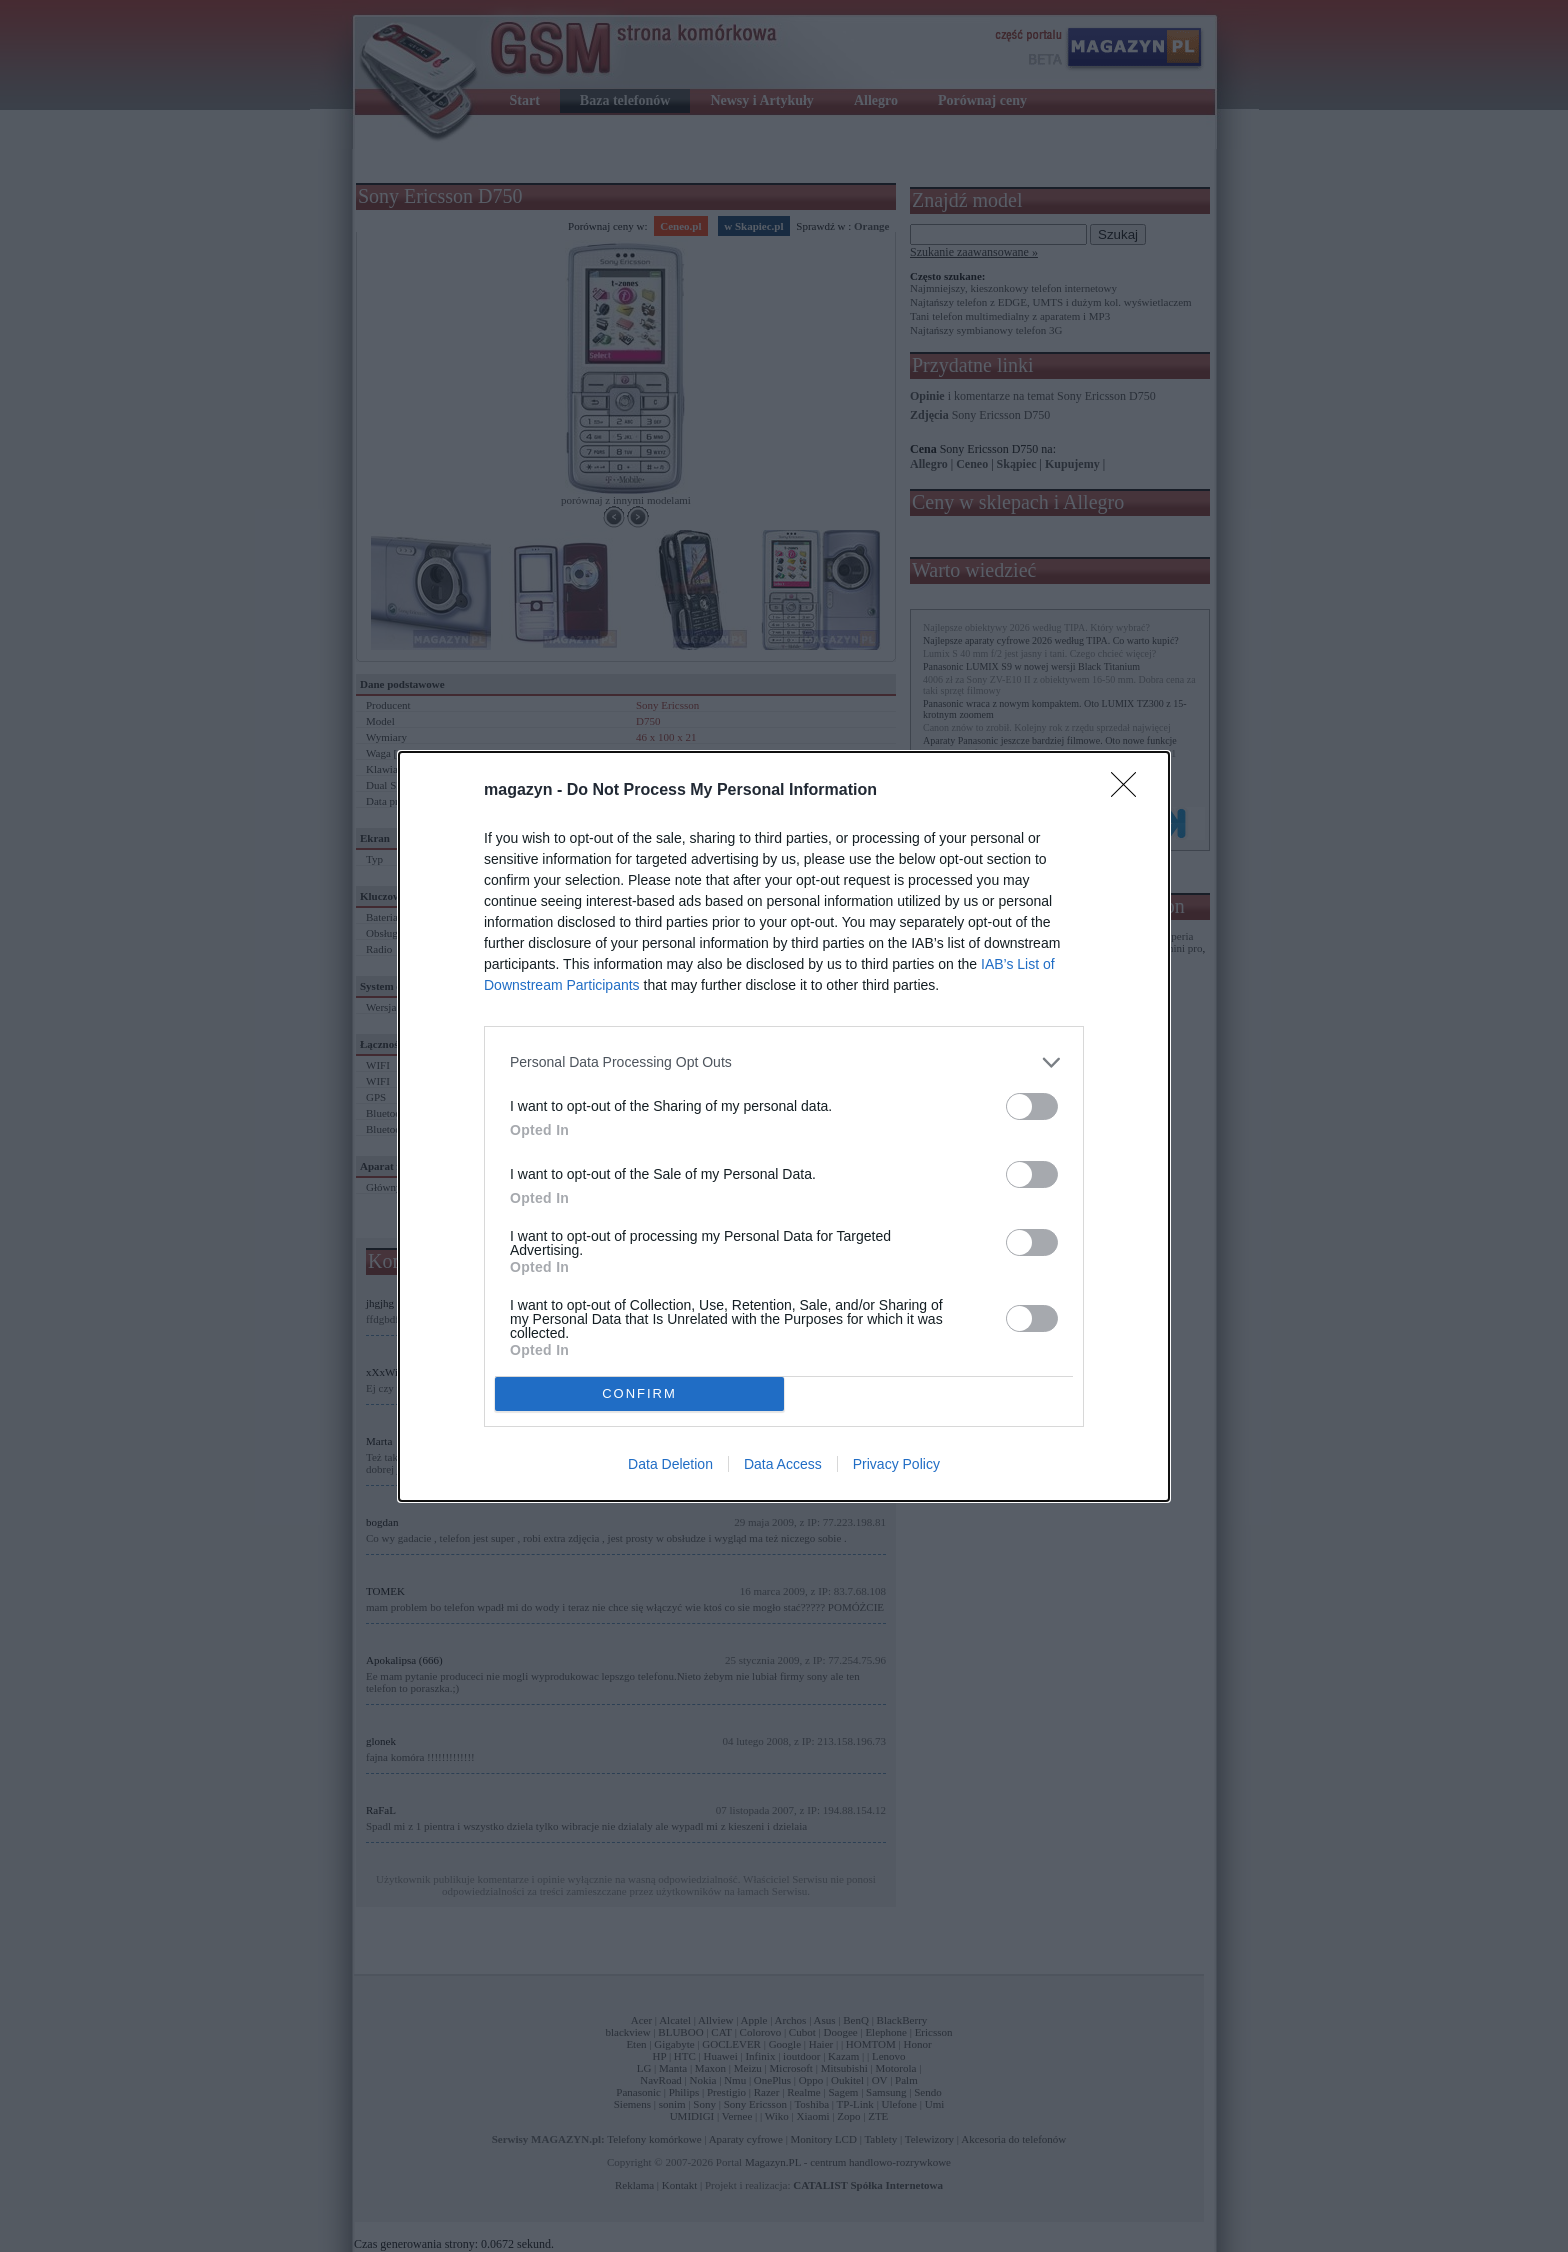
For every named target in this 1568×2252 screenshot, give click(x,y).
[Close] (1130, 791)
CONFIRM (639, 1393)
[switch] (1032, 1106)
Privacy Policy (896, 1464)
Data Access (783, 1464)
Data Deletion (670, 1464)
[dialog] (784, 1126)
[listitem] (784, 1062)
